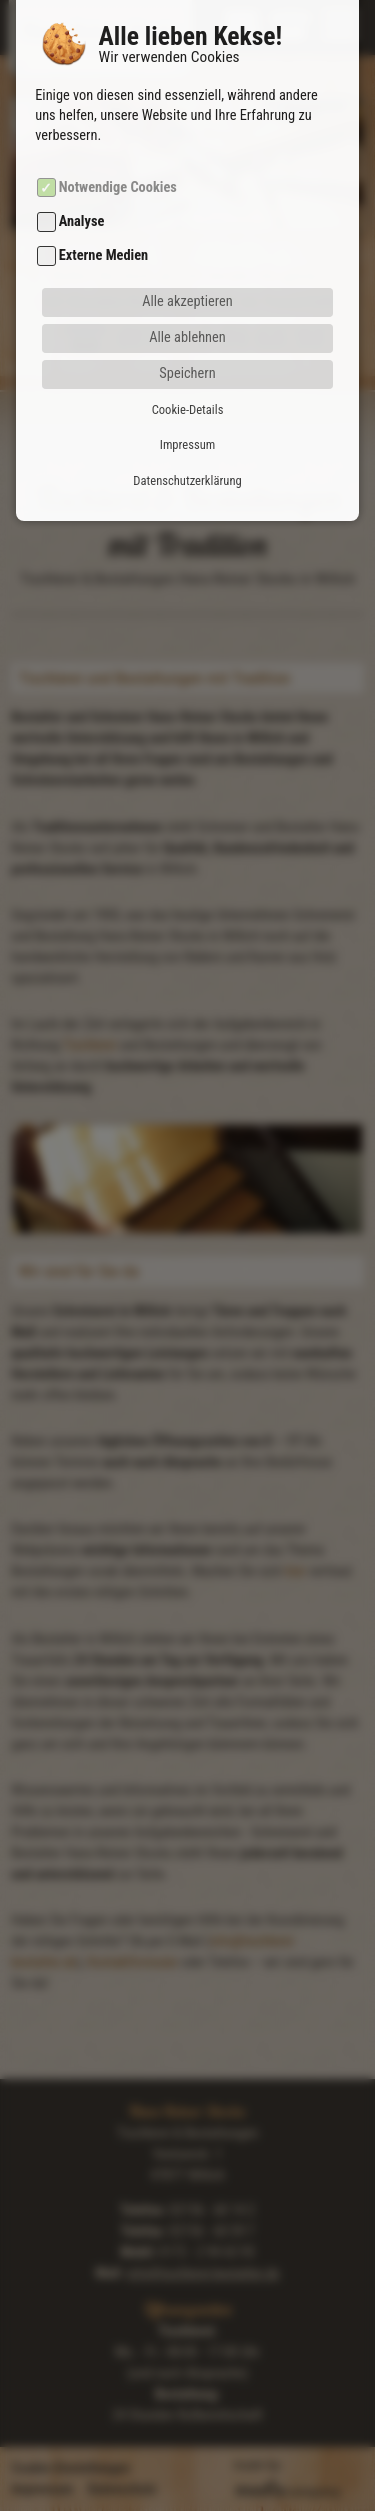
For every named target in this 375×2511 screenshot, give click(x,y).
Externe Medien (103, 207)
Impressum (188, 396)
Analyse (82, 173)
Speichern (187, 325)
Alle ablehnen (187, 289)
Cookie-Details (188, 361)
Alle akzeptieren (187, 253)
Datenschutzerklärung (187, 431)
